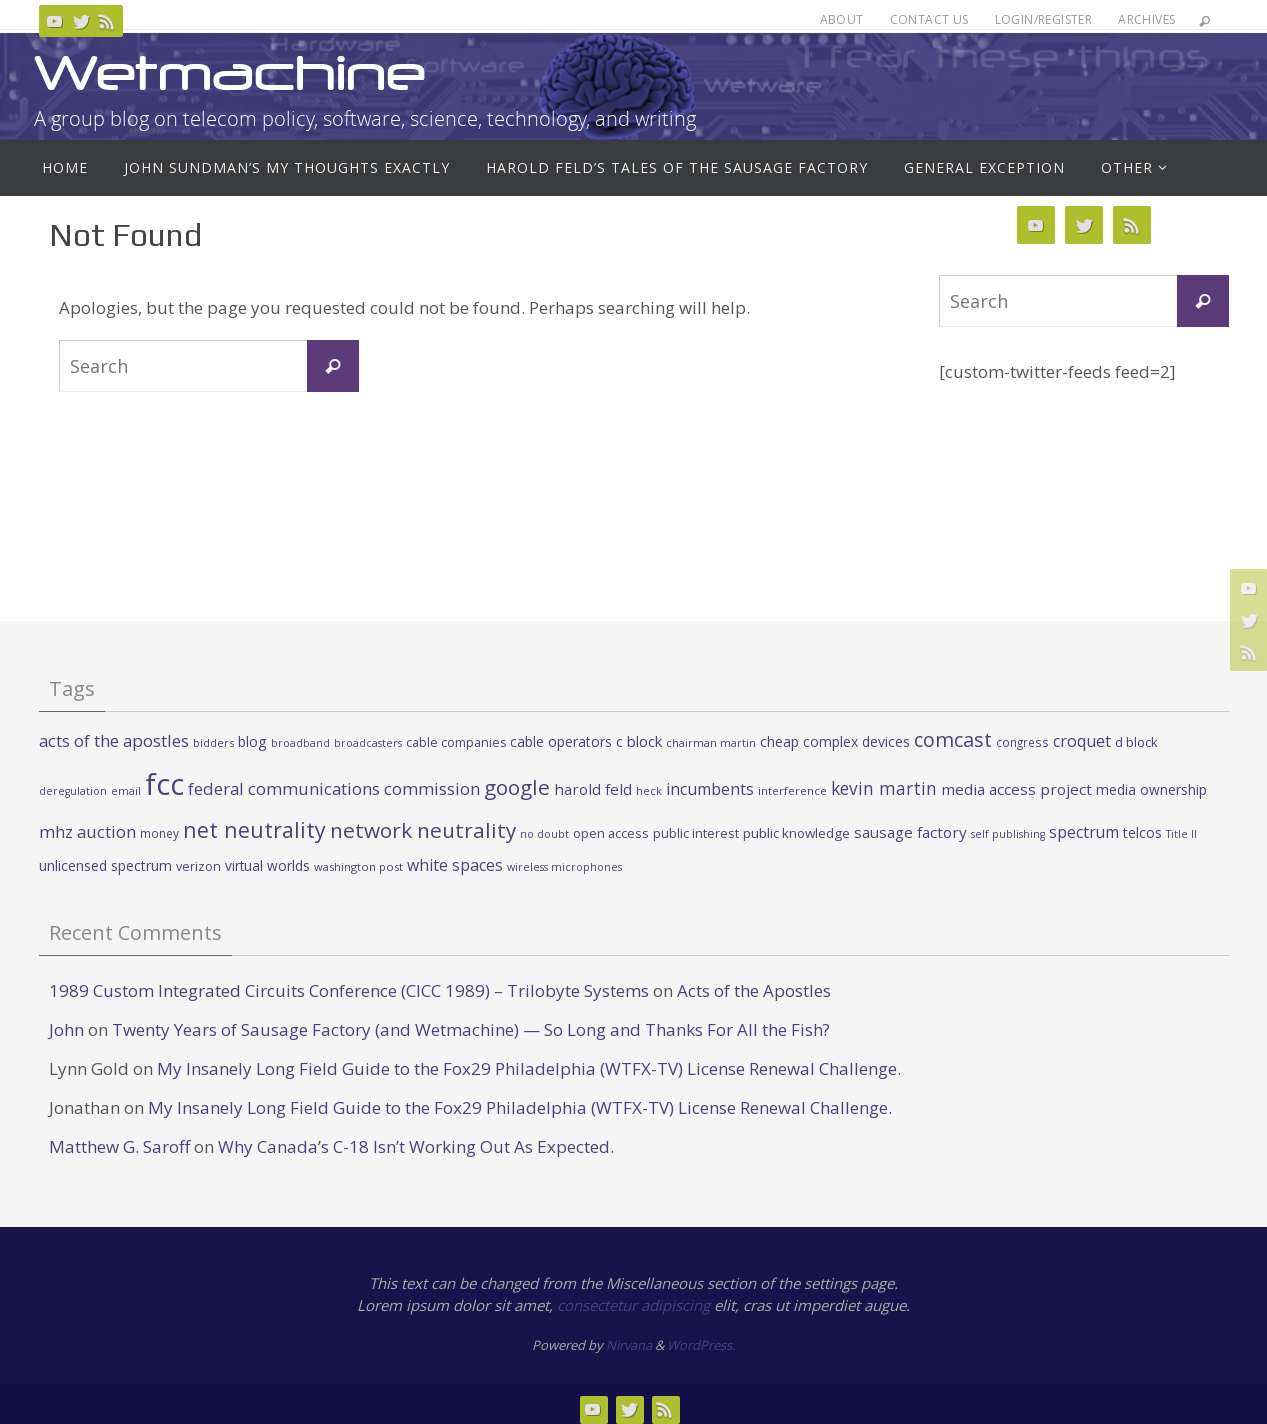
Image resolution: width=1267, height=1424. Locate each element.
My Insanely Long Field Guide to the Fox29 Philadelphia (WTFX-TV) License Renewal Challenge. (529, 1068)
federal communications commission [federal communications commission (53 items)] (334, 788)
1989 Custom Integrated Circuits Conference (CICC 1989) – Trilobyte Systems (349, 990)
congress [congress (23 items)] (1022, 742)
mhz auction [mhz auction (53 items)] (87, 831)
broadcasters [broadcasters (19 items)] (368, 743)
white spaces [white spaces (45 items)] (455, 865)
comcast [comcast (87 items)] (953, 739)
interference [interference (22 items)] (792, 790)
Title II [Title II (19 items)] (1181, 834)
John (66, 1029)
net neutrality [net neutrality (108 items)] (254, 829)
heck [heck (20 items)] (649, 790)
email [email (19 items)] (126, 791)
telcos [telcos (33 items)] (1142, 832)
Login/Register (1044, 19)
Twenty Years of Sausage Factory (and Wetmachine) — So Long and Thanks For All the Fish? (471, 1029)
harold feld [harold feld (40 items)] (593, 789)
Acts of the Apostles (754, 990)
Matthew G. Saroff (119, 1146)
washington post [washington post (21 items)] (358, 866)
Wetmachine (230, 72)
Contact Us (929, 19)
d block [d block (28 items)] (1136, 742)
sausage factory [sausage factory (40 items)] (910, 832)
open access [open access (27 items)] (611, 833)
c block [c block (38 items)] (639, 741)
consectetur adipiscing (633, 1305)
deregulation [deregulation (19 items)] (73, 791)
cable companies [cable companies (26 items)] (456, 742)
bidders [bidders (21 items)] (213, 742)
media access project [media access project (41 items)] (1016, 789)
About (842, 19)
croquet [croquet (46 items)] (1082, 741)
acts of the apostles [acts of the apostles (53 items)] (114, 740)
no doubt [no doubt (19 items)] (544, 834)
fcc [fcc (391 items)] (164, 784)
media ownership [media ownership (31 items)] (1151, 789)
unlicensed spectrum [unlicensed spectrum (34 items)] (105, 865)
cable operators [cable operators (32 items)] (561, 741)
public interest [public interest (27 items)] (696, 833)
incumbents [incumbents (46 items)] (710, 789)
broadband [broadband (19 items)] (300, 743)
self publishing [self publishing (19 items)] (1008, 834)
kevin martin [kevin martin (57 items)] (884, 788)
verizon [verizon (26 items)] (198, 866)
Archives (1146, 19)
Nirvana (629, 1345)
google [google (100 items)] (517, 787)
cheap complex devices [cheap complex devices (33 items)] (835, 741)
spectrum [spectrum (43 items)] (1084, 832)
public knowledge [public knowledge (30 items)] (796, 833)
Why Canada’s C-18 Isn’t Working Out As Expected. (416, 1146)
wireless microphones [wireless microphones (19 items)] (564, 867)
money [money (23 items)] (159, 833)
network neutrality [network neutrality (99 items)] (423, 830)
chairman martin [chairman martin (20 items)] (711, 742)
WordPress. (701, 1345)
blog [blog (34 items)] (252, 741)
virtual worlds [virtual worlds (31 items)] (267, 865)
